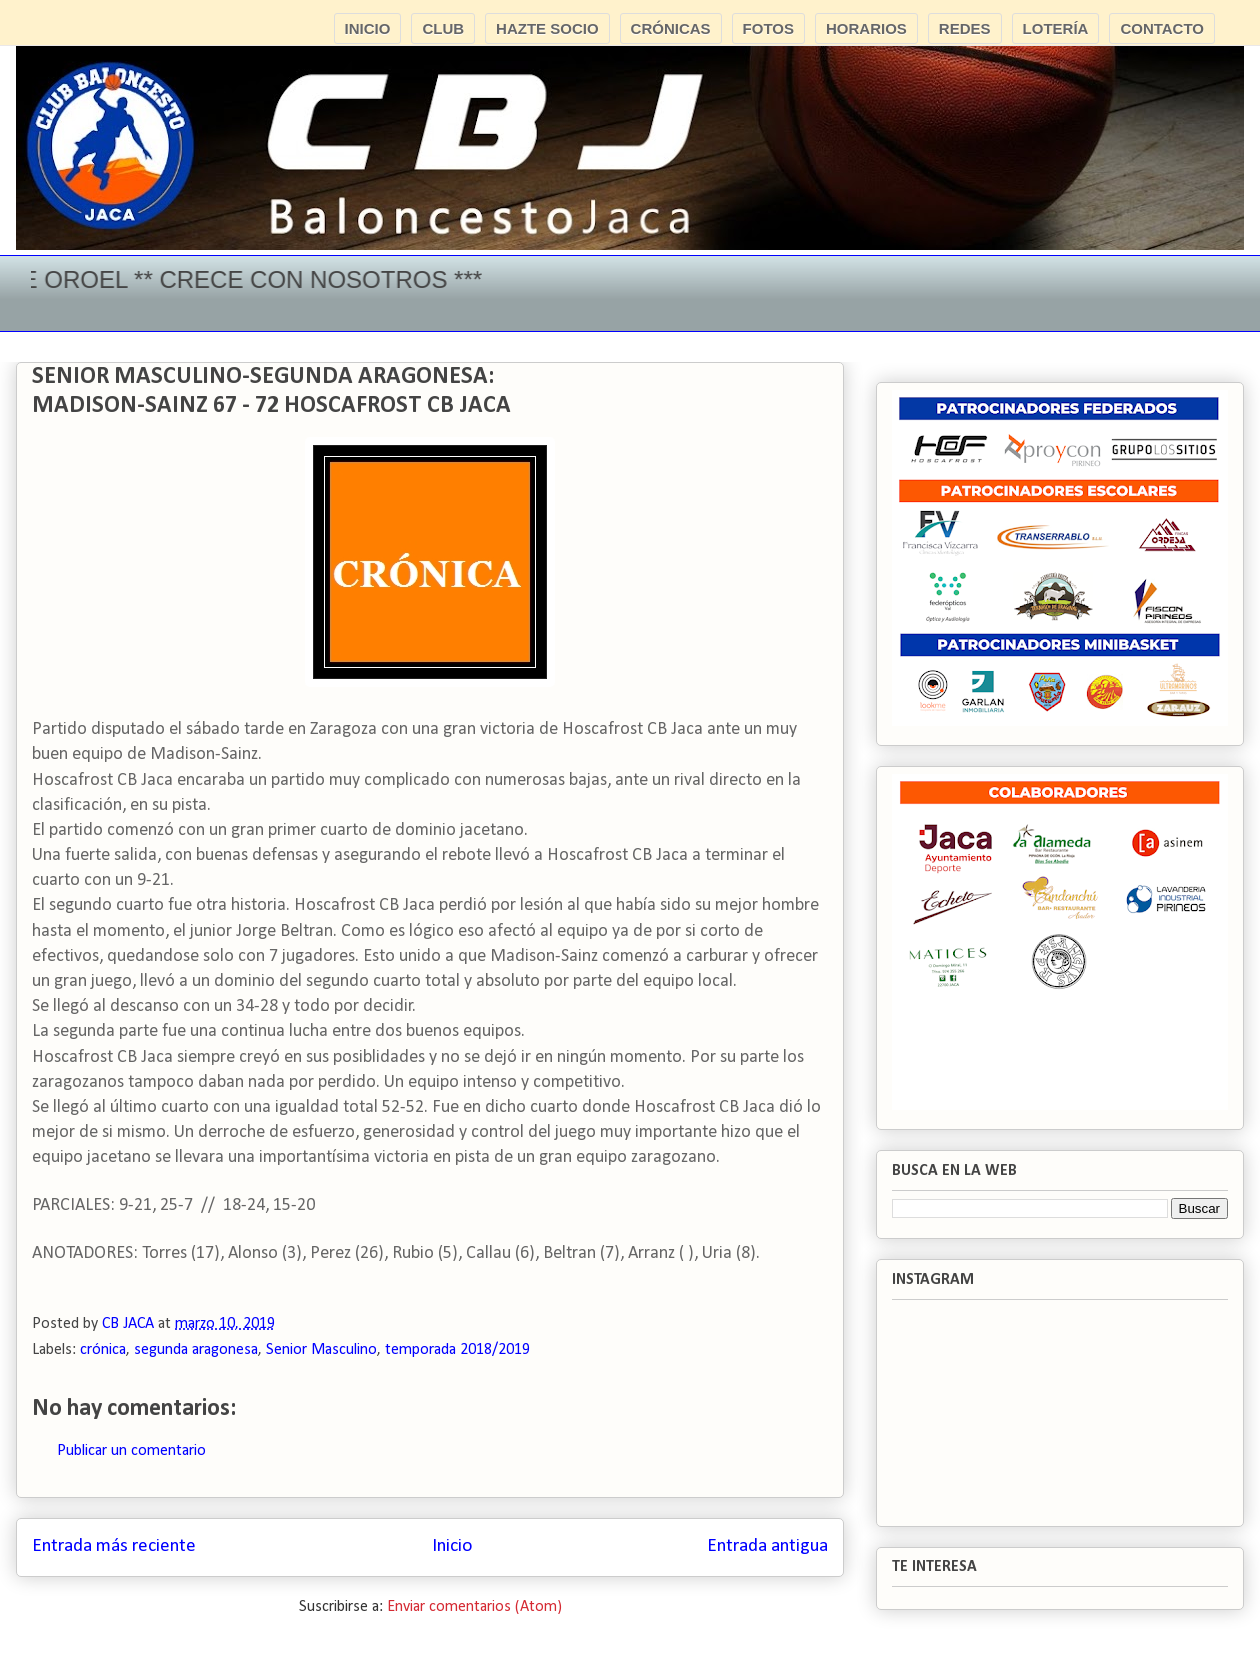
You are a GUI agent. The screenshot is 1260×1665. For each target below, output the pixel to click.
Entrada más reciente (114, 1546)
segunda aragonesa (196, 1350)
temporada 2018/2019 (457, 1350)
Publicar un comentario (131, 1451)
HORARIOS (866, 28)
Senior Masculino (321, 1350)
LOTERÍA (1056, 28)
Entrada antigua (767, 1546)
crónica (103, 1350)
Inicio (452, 1546)
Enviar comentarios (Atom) (474, 1607)
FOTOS (768, 28)
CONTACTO (1162, 28)
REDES (965, 28)
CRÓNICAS (671, 28)
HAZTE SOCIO (547, 28)
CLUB (443, 28)
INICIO (368, 28)
